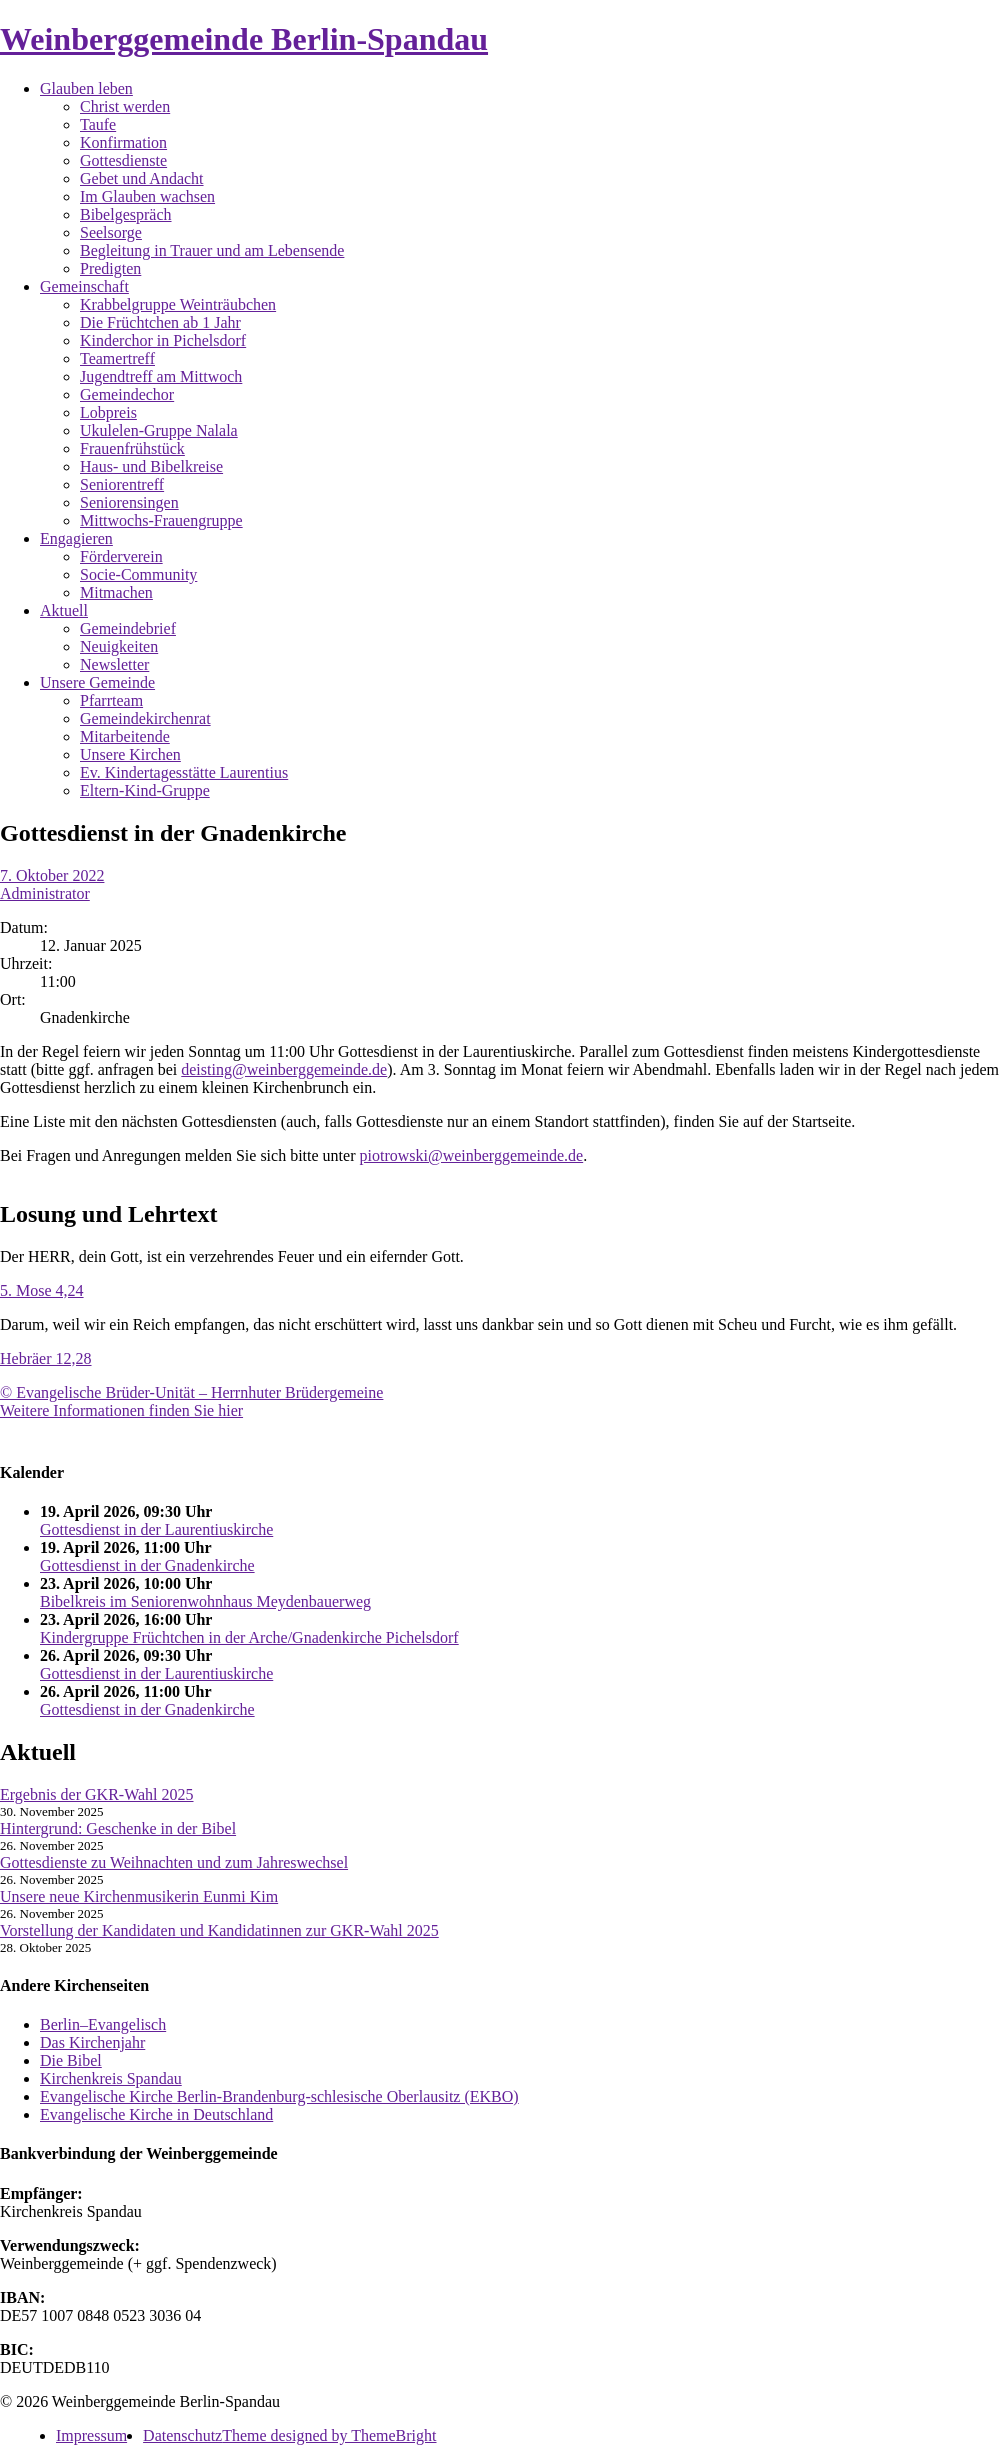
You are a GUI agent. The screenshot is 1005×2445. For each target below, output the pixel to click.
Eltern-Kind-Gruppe (145, 790)
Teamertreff (117, 358)
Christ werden (125, 106)
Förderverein (121, 556)
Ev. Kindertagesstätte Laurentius (184, 772)
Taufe (98, 124)
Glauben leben (86, 88)
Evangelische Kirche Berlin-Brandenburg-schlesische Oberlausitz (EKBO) (279, 2096)
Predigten (110, 268)
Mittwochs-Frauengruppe (161, 520)
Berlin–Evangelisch (103, 2024)
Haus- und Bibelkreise (151, 466)
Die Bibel (71, 2060)
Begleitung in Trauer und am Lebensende (212, 250)
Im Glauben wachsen (147, 196)
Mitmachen (116, 592)
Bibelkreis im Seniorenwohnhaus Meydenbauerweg (205, 1601)
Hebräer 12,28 (46, 1358)
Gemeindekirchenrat (145, 718)
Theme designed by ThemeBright (329, 2435)
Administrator (45, 893)
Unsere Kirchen (130, 754)
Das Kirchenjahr (92, 2042)
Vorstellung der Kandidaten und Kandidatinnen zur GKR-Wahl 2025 (219, 1930)
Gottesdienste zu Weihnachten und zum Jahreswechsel (174, 1862)
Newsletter (114, 664)
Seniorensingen (129, 502)
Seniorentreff (122, 484)
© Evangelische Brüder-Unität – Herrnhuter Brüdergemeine (191, 1392)
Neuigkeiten (119, 646)
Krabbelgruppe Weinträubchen (178, 304)
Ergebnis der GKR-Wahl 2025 (97, 1794)
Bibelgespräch (126, 214)
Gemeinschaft (84, 286)
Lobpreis (108, 412)
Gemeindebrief (128, 628)
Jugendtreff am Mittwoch (161, 376)
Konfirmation (123, 142)
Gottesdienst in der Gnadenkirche (147, 1565)
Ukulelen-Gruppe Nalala (159, 430)
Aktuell (64, 610)
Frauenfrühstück (132, 448)
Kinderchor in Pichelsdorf (163, 340)
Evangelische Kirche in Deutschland (156, 2114)
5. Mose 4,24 (42, 1290)
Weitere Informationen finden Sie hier (121, 1410)
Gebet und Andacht (142, 178)
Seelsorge (111, 232)
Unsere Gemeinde (97, 682)
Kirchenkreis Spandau (111, 2078)
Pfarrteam (111, 700)
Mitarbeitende (125, 736)
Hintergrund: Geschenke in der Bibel (118, 1828)
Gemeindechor (127, 394)
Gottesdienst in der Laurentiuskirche (156, 1529)
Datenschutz (182, 2435)
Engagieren (76, 538)
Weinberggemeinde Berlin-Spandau (244, 39)
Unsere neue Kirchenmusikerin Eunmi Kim (139, 1896)
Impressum (91, 2435)
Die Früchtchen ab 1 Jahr (160, 322)
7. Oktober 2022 (52, 875)
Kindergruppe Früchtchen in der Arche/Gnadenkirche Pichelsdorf (249, 1637)
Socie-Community (138, 574)
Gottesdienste (123, 160)
